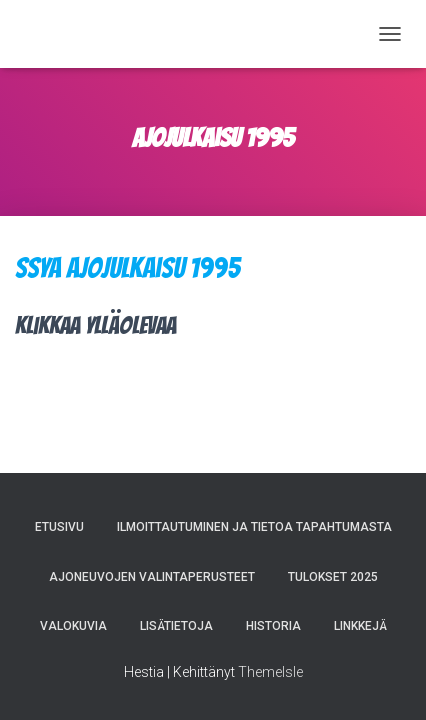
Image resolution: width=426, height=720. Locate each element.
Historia (273, 626)
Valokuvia (73, 626)
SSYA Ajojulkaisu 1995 (127, 268)
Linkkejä (360, 626)
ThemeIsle (270, 672)
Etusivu (59, 527)
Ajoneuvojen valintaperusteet (152, 577)
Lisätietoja (176, 626)
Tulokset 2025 (333, 577)
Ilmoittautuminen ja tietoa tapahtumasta (254, 527)
